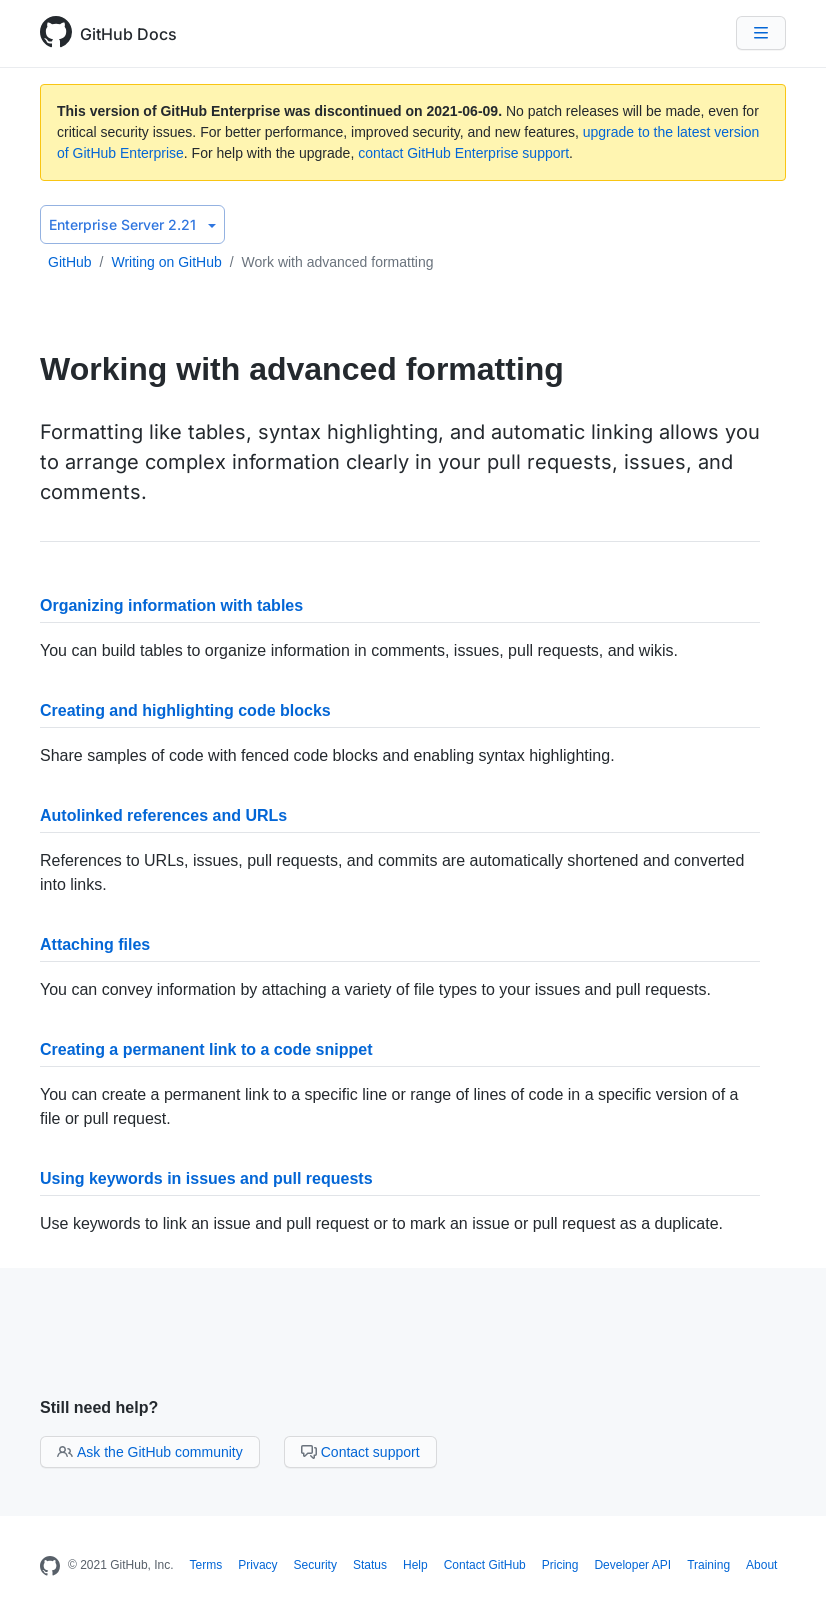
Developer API (632, 1565)
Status (370, 1565)
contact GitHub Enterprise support (463, 153)
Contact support (360, 1452)
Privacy (257, 1565)
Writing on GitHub (166, 262)
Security (315, 1565)
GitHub (70, 262)
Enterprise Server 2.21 (132, 224)
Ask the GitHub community (150, 1452)
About (761, 1565)
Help (415, 1565)
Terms (206, 1565)
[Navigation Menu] (761, 33)
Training (708, 1565)
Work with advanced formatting (338, 262)
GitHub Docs (128, 34)
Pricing (560, 1565)
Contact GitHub (485, 1565)
